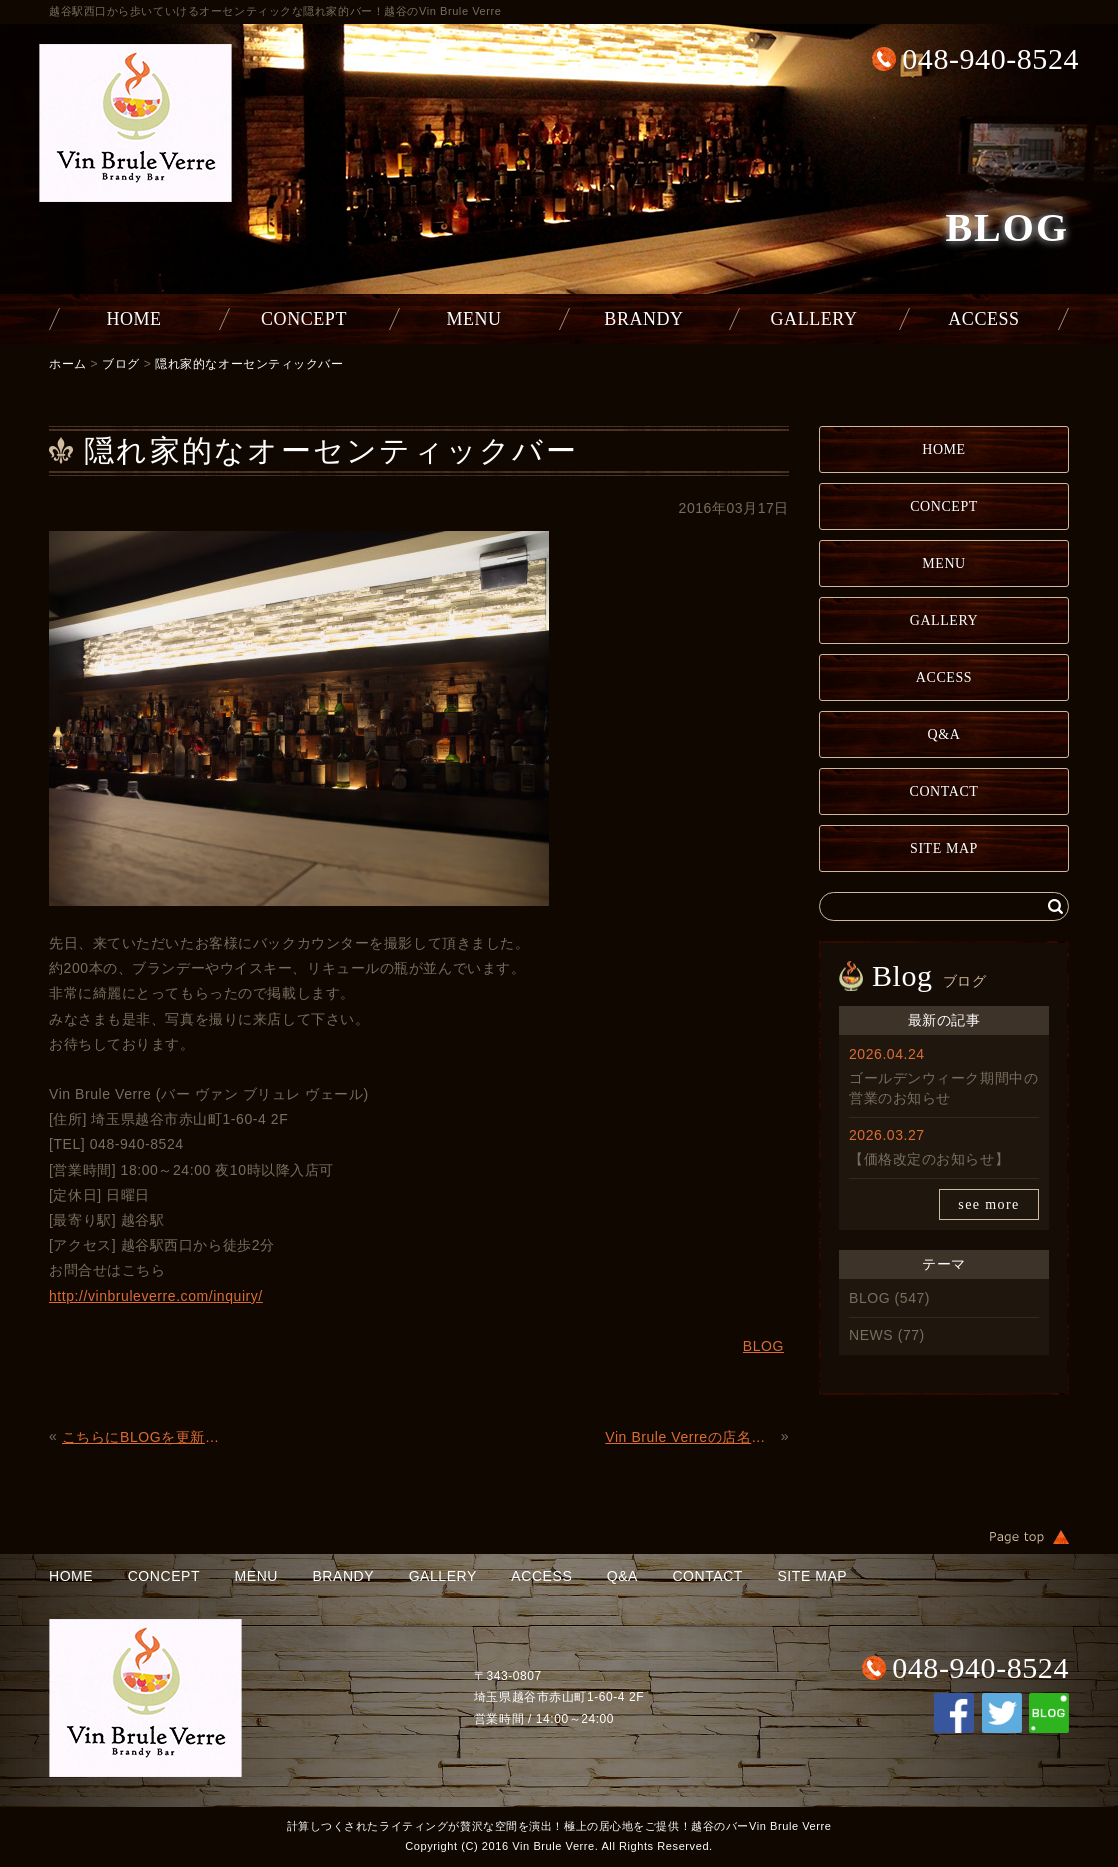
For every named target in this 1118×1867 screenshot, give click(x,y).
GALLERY (814, 319)
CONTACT (944, 791)
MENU (473, 319)
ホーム (68, 364)
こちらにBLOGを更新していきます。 (147, 1437)
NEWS (871, 1335)
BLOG (869, 1298)
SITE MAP (944, 848)
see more (988, 1204)
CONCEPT (304, 319)
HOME (133, 319)
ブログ (121, 364)
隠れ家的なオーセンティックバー (249, 364)
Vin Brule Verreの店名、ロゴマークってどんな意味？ (690, 1437)
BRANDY (643, 319)
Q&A (944, 734)
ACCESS (983, 319)
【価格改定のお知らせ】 (929, 1159)
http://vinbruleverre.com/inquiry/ (156, 1296)
